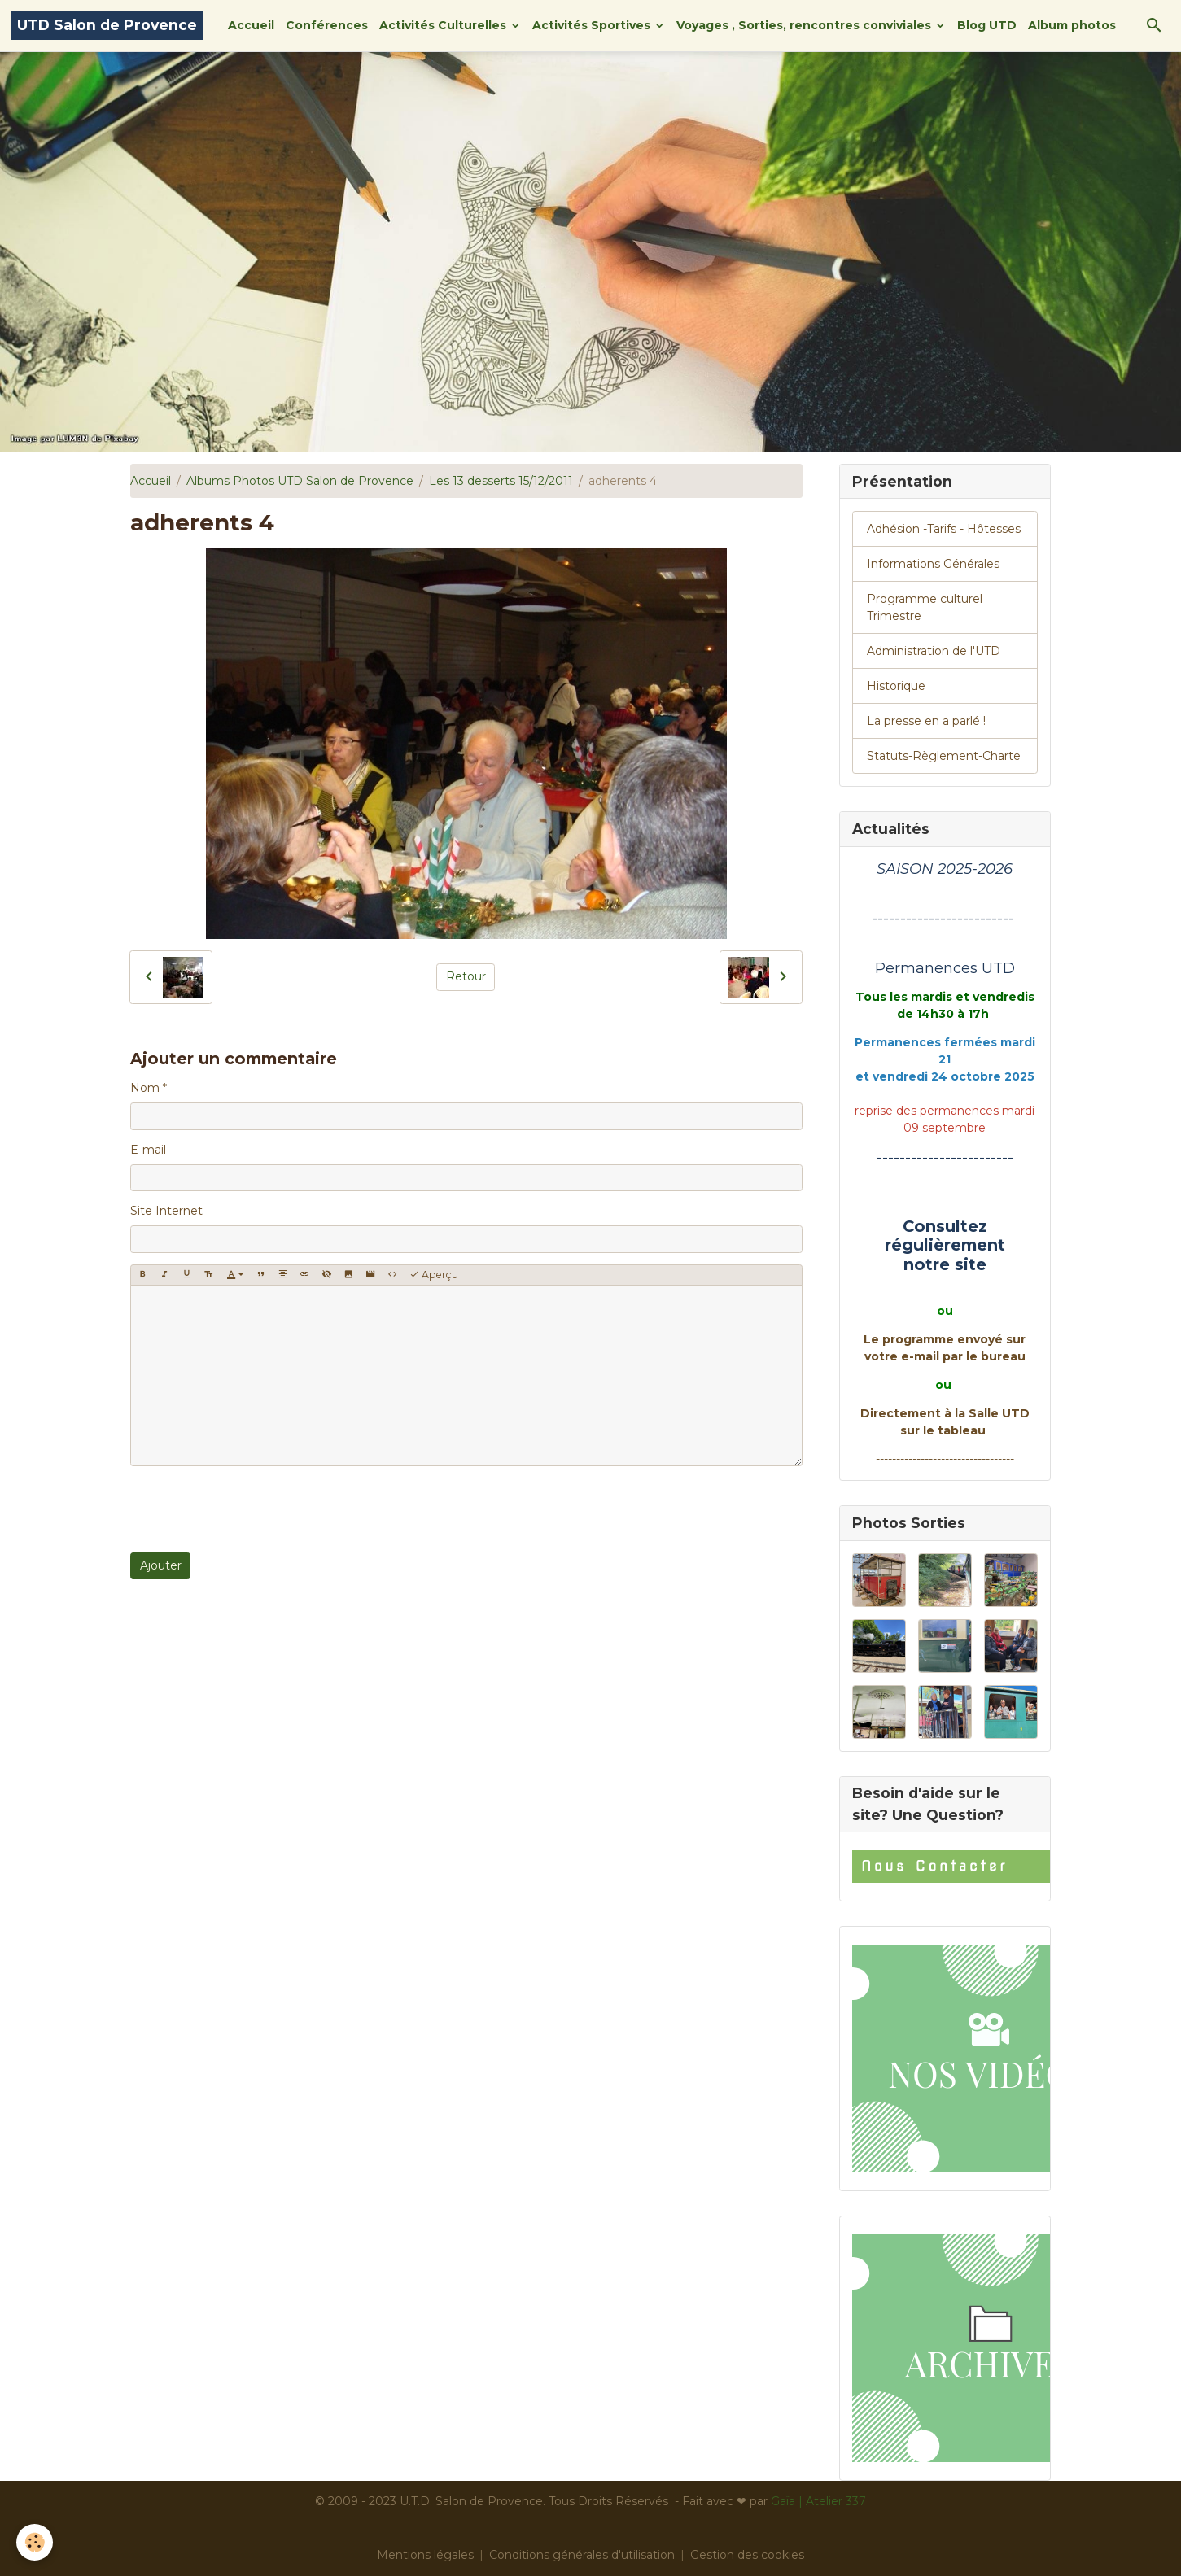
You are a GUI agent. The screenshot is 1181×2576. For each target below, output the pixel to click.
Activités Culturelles (444, 25)
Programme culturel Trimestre (924, 607)
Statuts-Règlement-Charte (944, 756)
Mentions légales (425, 2555)
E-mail (148, 1149)
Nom (145, 1088)
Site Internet (166, 1210)
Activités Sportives (593, 25)
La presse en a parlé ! (926, 721)
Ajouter (161, 1565)
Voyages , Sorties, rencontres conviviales (805, 25)
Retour (466, 976)
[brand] (107, 25)
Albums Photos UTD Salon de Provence (299, 481)
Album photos (1072, 25)
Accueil (251, 25)
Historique (896, 686)
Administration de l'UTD (933, 651)
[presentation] (254, 1509)
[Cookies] (34, 2542)
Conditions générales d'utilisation (582, 2555)
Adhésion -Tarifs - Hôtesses (944, 529)
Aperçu (433, 1274)
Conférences (327, 25)
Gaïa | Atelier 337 (818, 2501)
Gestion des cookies (747, 2555)
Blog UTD (987, 25)
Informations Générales (933, 564)
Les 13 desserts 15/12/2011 (501, 481)
